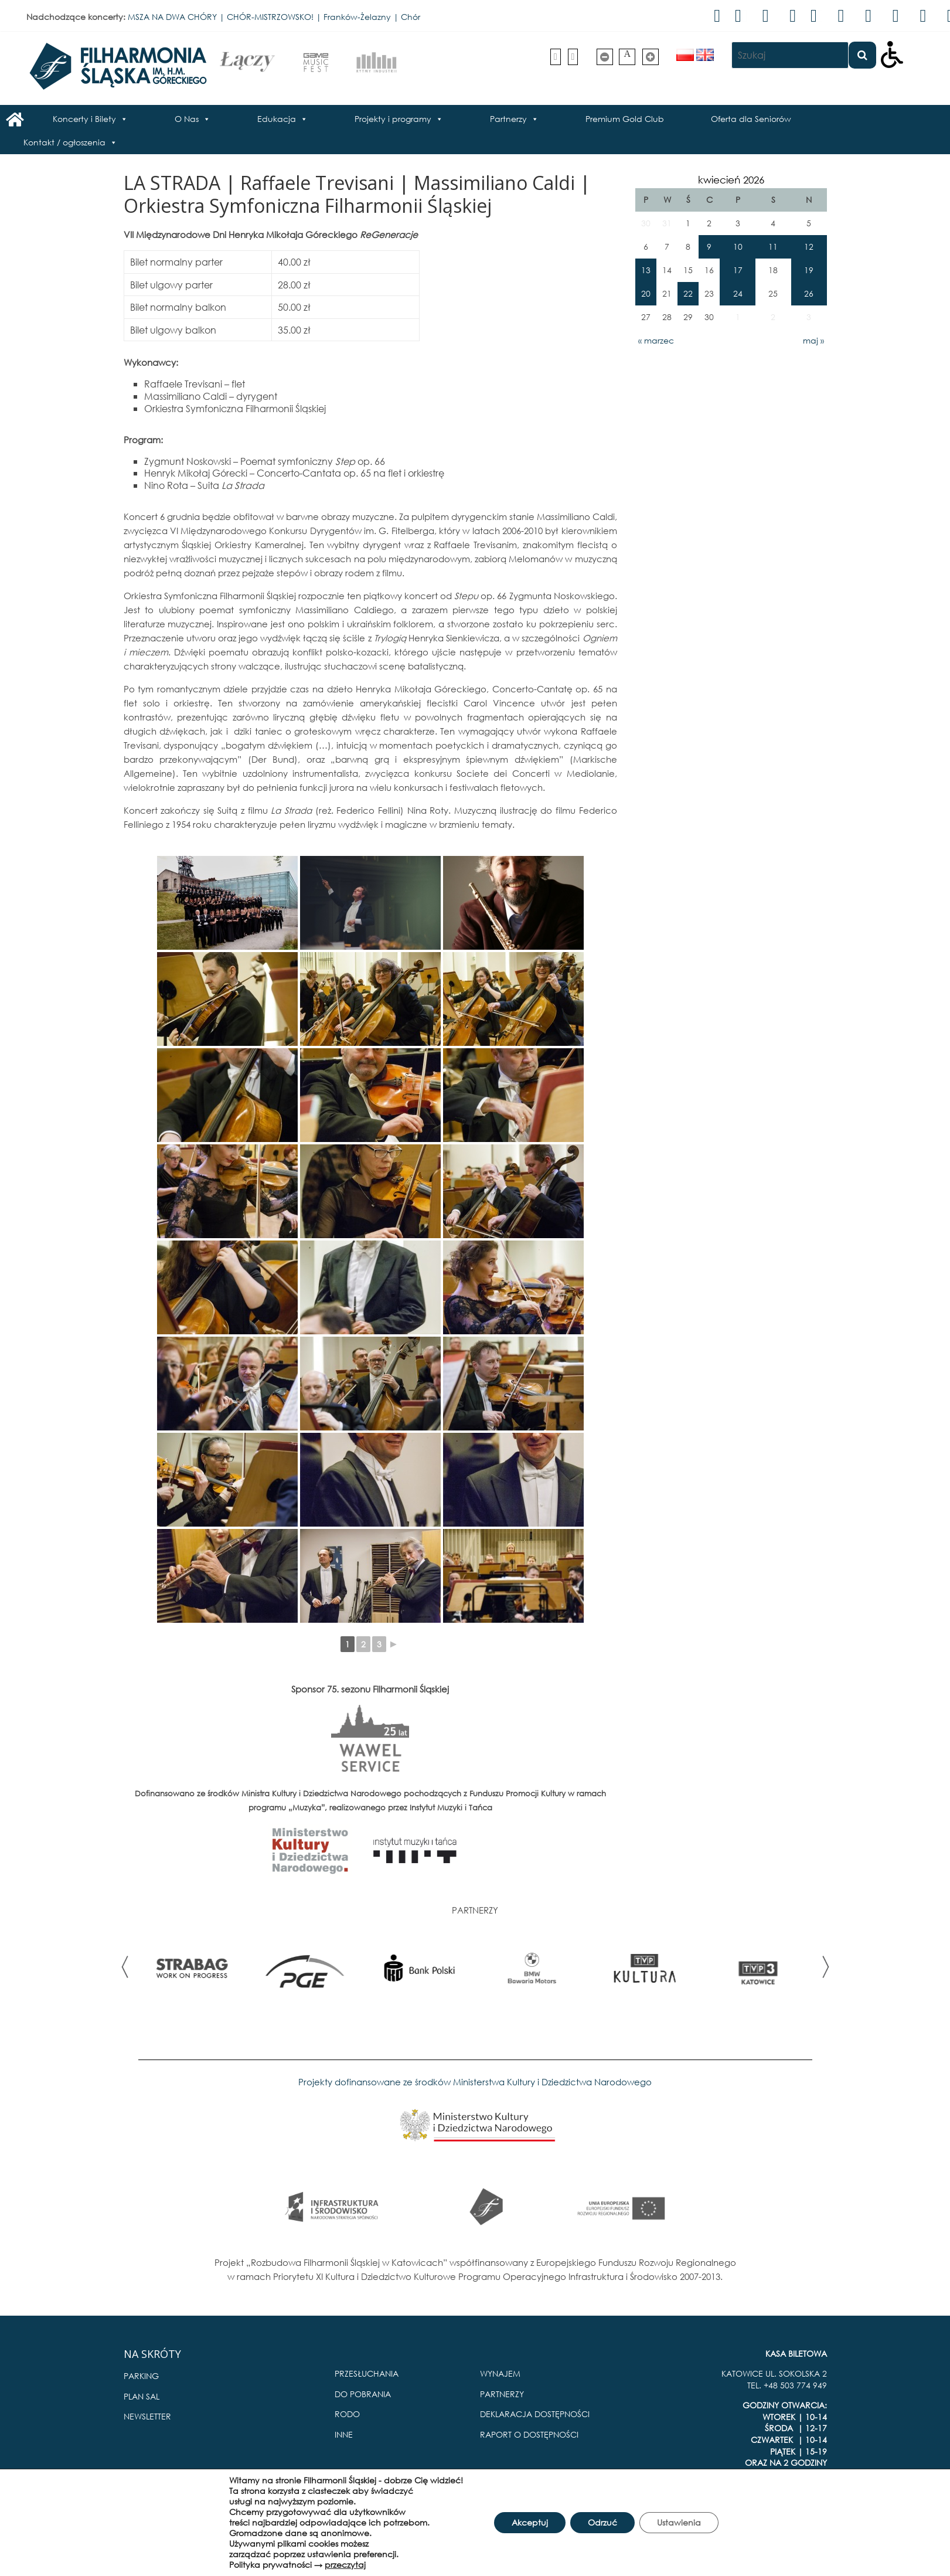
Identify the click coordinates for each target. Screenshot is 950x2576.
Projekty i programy (393, 118)
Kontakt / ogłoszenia (64, 142)
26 (808, 293)
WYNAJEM (500, 2373)
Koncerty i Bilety (84, 118)
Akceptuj (530, 2522)
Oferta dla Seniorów (751, 118)
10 (738, 246)
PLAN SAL (141, 2396)
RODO (347, 2413)
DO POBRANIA (363, 2394)
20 (646, 293)
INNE (344, 2434)
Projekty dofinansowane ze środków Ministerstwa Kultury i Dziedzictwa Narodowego (475, 2082)
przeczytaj (345, 2564)
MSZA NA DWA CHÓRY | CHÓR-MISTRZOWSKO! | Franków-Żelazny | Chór (274, 16)
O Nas (187, 118)
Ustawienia (679, 2522)
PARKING (141, 2375)
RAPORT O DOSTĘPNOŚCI (529, 2434)
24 (738, 293)
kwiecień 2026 (731, 180)
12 (808, 246)
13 (646, 270)
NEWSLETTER (147, 2416)
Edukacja (276, 118)
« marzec (656, 340)
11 (773, 246)
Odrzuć (602, 2522)
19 (808, 270)
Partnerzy (508, 118)
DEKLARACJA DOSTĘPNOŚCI (535, 2413)
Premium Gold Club (624, 118)
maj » (813, 340)
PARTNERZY (502, 2394)
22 (688, 293)
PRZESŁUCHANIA (367, 2373)
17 (738, 270)
